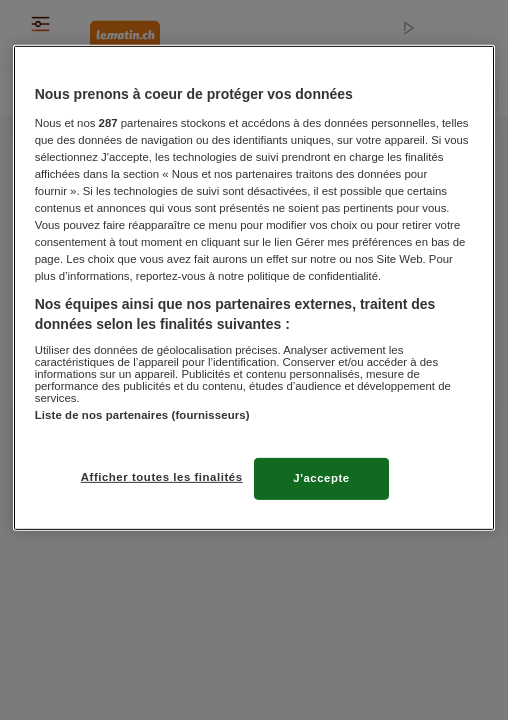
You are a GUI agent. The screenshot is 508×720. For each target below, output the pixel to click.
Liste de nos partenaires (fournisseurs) (142, 415)
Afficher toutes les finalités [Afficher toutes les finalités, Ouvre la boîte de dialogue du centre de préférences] (162, 477)
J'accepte (321, 478)
